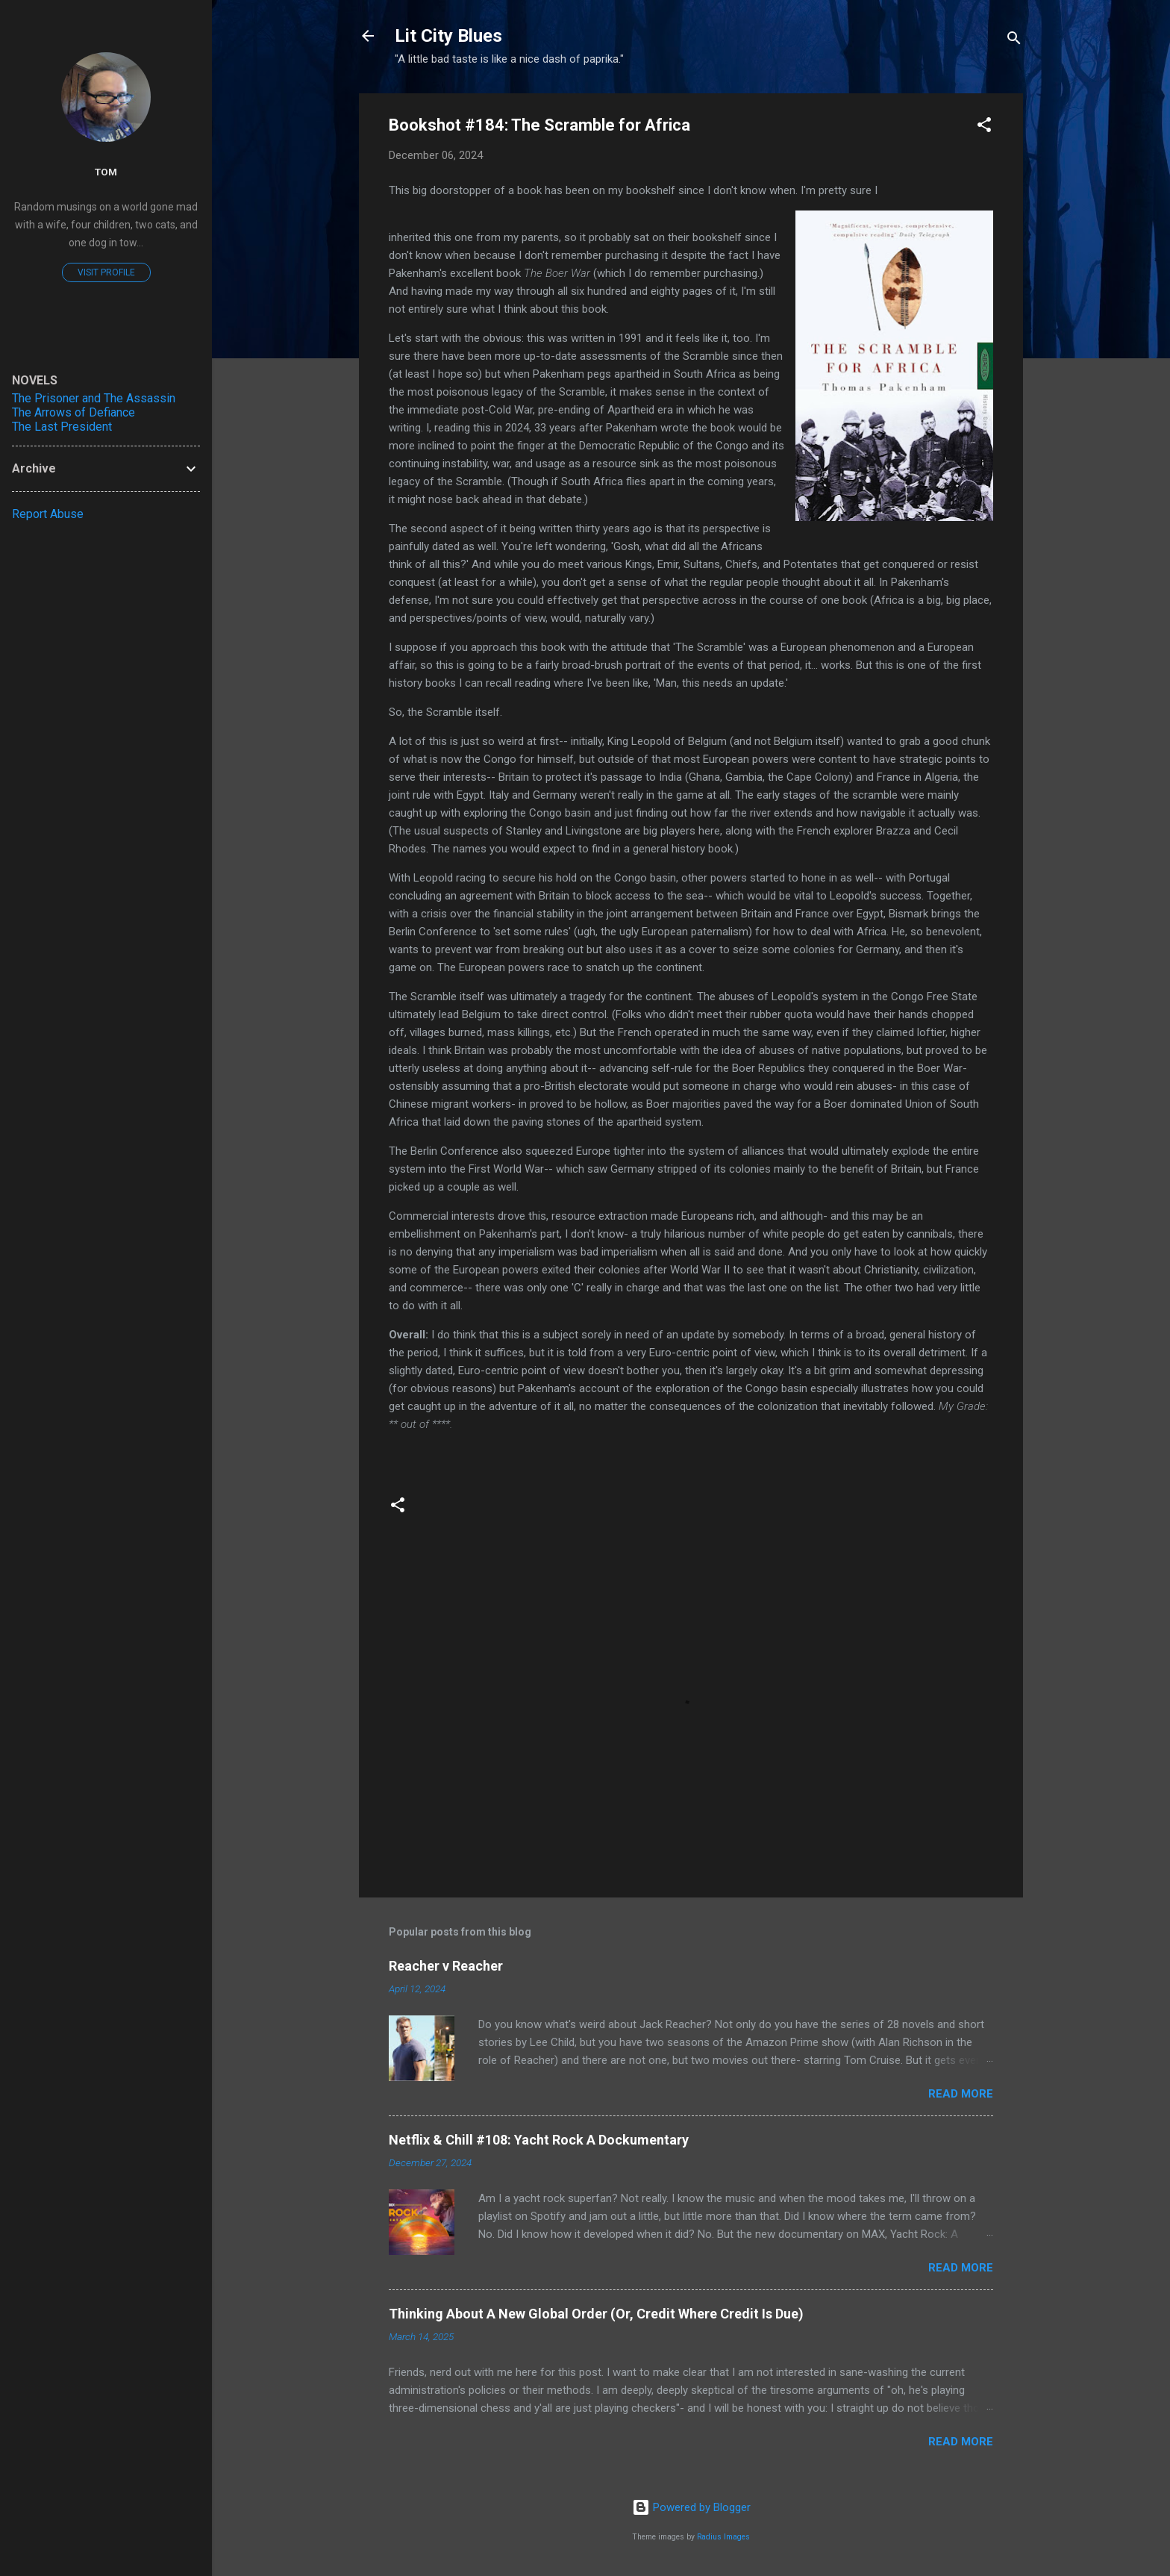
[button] (984, 127)
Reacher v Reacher (446, 1966)
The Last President (62, 427)
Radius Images (723, 2537)
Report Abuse (48, 514)
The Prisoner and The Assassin (93, 398)
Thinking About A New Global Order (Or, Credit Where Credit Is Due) (596, 2313)
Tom (106, 172)
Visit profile (106, 272)
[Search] (1014, 40)
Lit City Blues (448, 35)
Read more (960, 2094)
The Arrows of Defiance (73, 412)
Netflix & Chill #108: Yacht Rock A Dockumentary (539, 2140)
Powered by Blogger (691, 2507)
